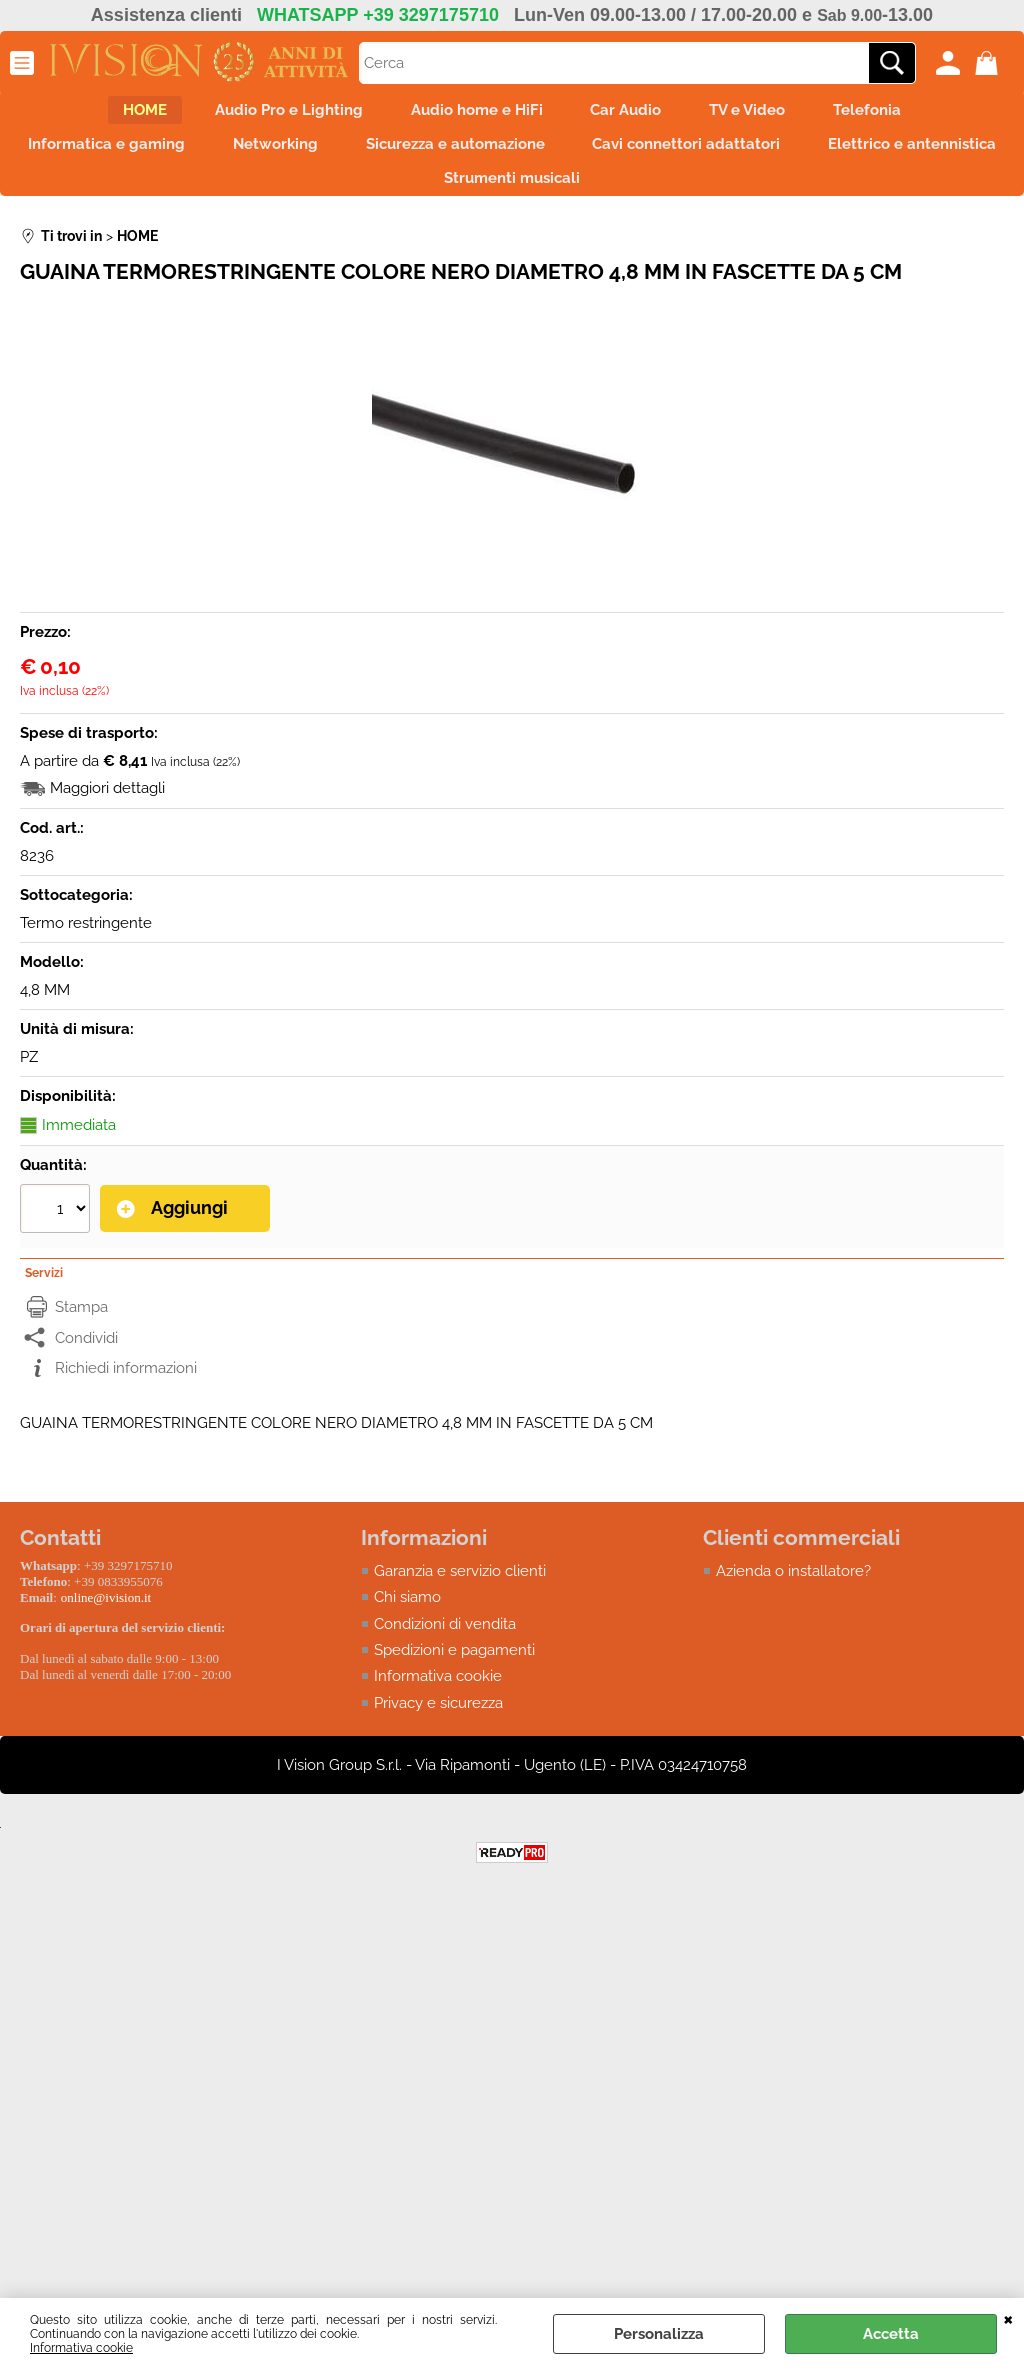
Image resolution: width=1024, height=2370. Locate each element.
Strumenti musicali (626, 199)
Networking (377, 156)
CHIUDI (1008, 2318)
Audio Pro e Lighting (271, 114)
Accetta (891, 2334)
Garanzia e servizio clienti (460, 1594)
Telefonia (898, 114)
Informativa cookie (81, 2348)
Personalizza (659, 2334)
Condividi (86, 1360)
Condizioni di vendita (445, 1647)
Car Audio (632, 114)
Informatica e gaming (196, 156)
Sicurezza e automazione (569, 156)
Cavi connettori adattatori (813, 156)
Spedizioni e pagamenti (454, 1673)
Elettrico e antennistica (414, 199)
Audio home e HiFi (471, 114)
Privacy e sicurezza (438, 1726)
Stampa (81, 1330)
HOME (115, 114)
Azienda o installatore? (793, 1594)
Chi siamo (407, 1620)
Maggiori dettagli (107, 813)
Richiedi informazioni (126, 1391)
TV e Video (766, 114)
